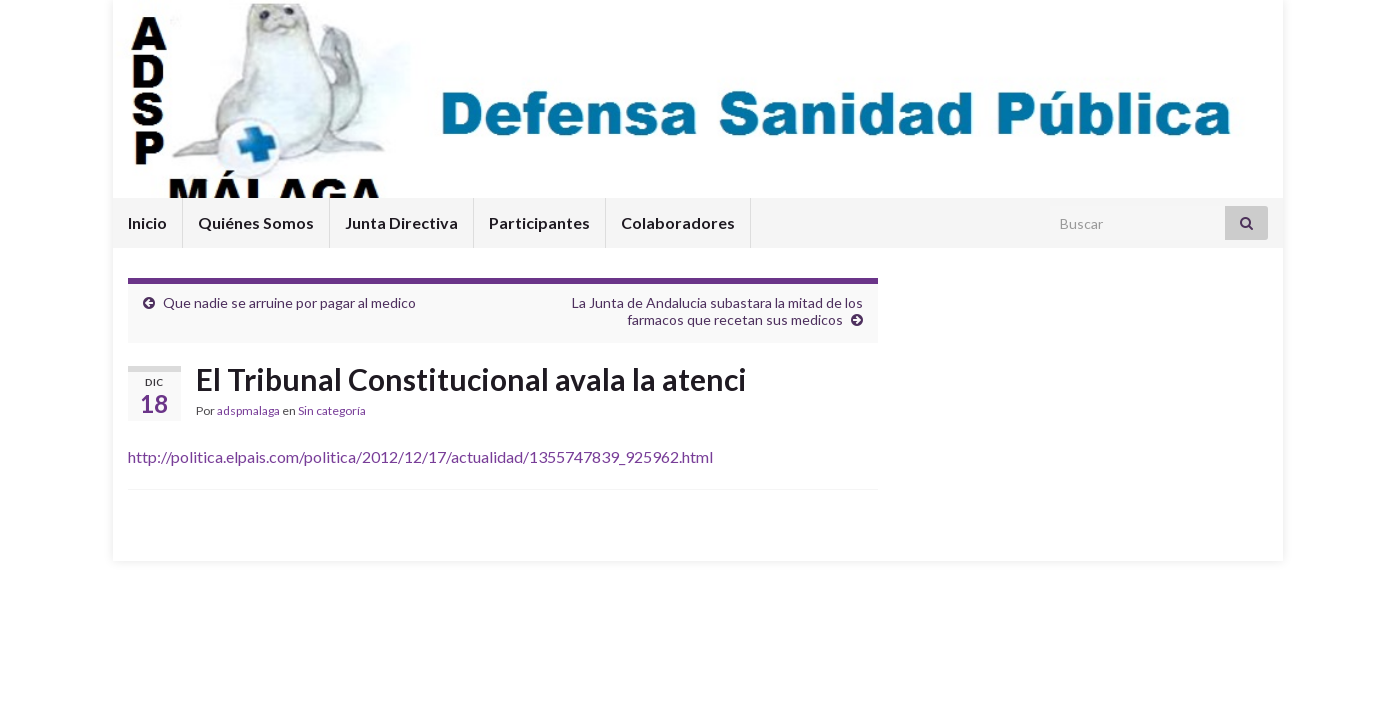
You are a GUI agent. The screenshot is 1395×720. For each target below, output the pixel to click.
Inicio (147, 222)
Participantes (539, 222)
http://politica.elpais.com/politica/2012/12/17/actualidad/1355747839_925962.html (420, 456)
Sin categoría (332, 410)
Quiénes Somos (256, 222)
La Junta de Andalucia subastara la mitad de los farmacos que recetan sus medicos (717, 311)
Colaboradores (678, 222)
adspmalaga (248, 410)
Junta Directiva (401, 222)
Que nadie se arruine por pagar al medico (289, 302)
